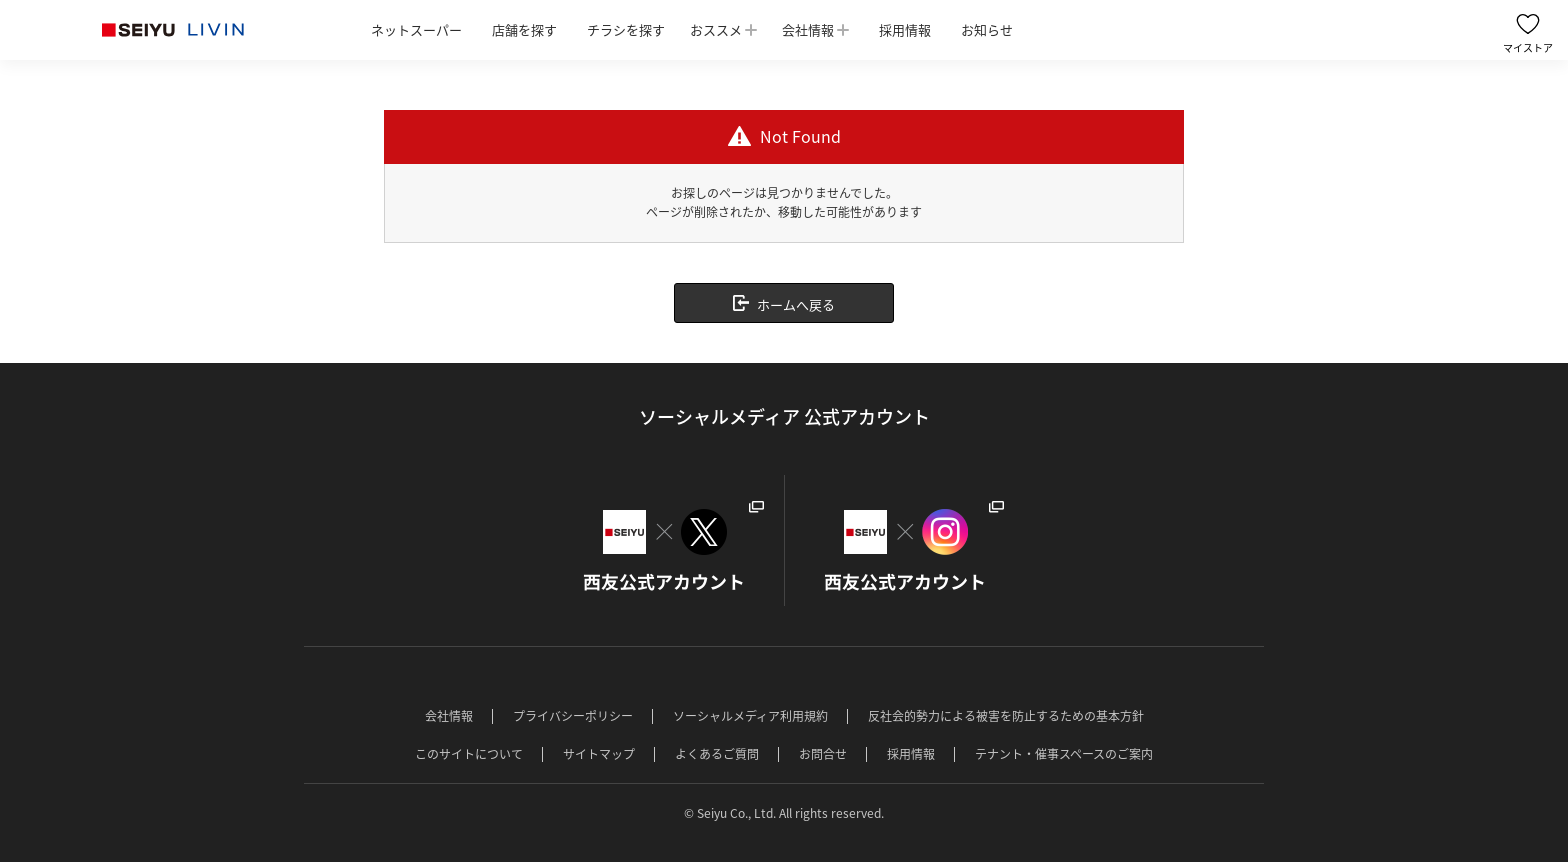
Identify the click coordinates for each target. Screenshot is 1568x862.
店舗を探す (524, 29)
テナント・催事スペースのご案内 (1064, 754)
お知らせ (987, 29)
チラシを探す (626, 29)
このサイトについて (469, 754)
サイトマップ (599, 754)
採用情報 (905, 29)
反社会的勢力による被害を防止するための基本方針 (1006, 716)
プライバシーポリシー (573, 716)
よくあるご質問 (717, 754)
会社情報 (808, 29)
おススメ (716, 29)
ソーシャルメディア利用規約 (750, 716)
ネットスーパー (416, 29)
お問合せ (823, 754)
